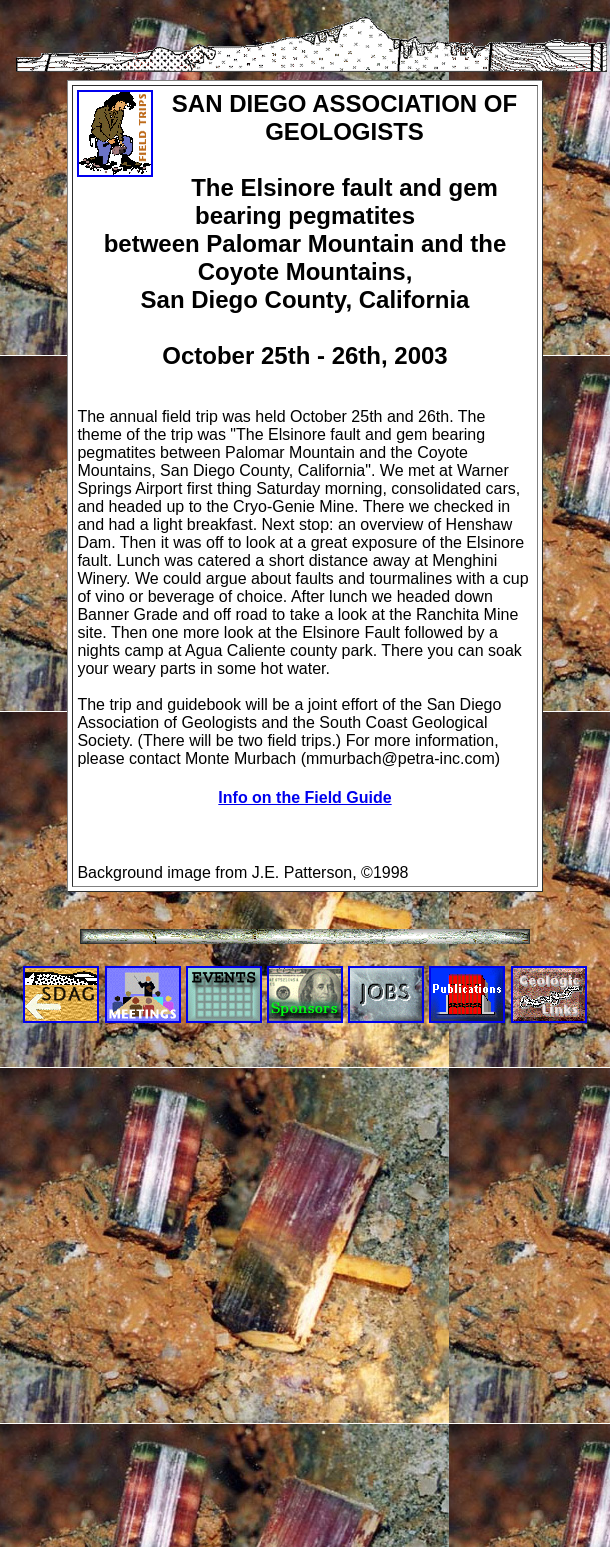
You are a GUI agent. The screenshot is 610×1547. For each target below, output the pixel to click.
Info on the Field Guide (304, 797)
